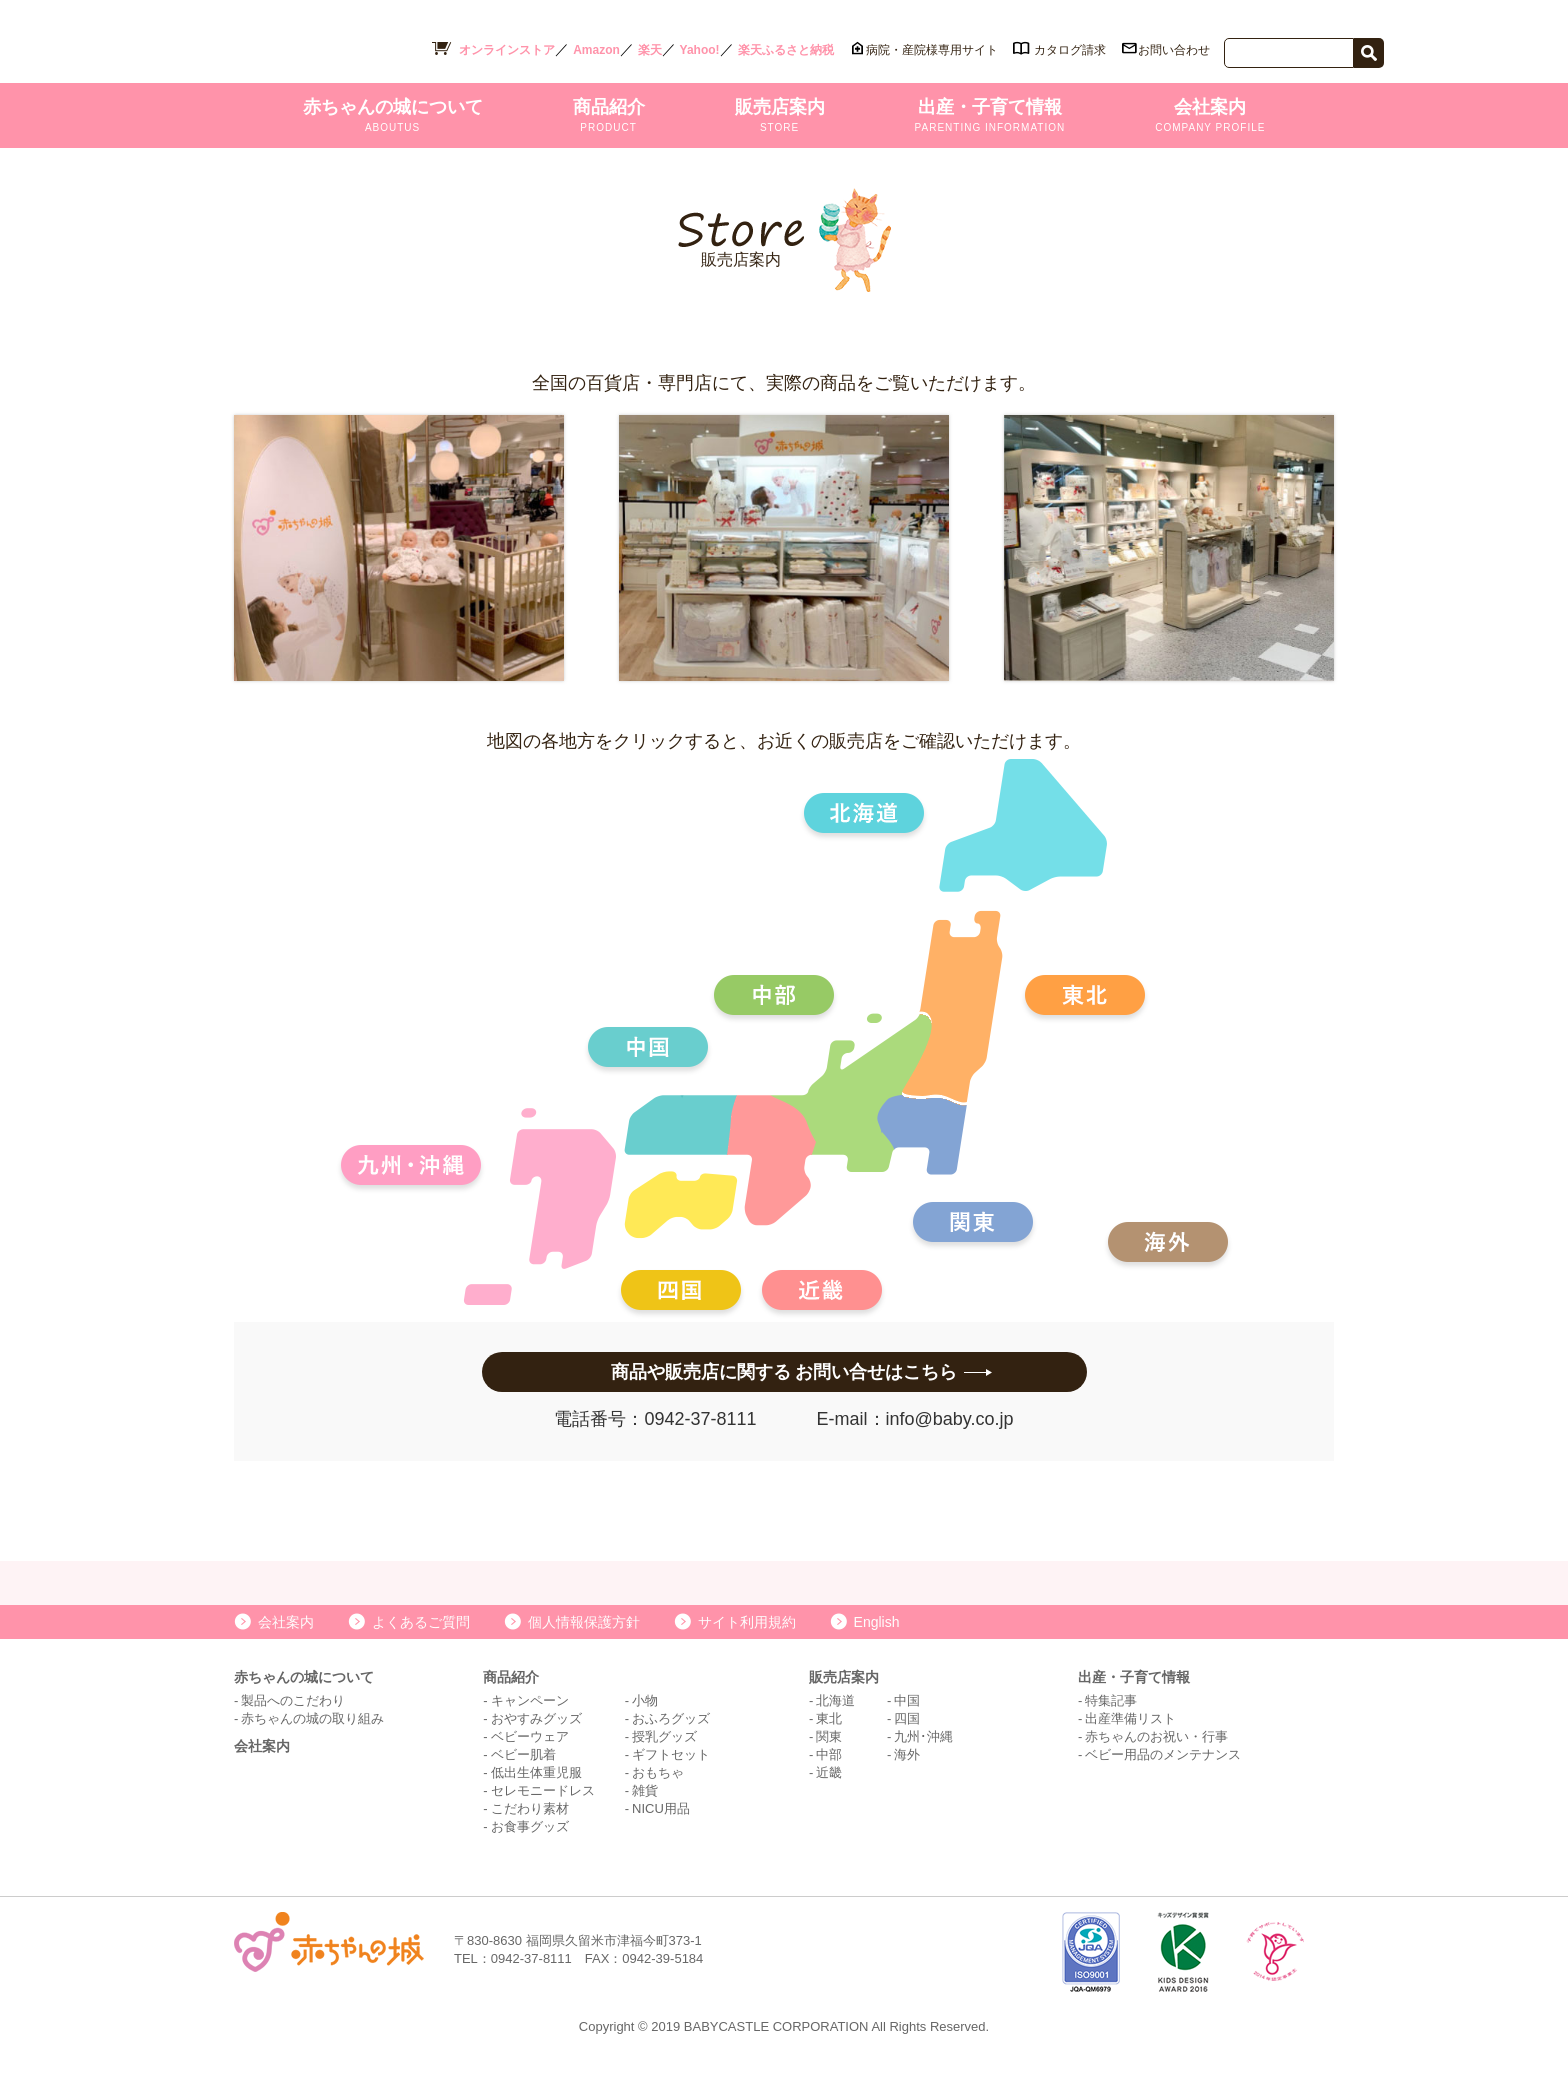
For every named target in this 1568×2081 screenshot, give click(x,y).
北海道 (835, 1723)
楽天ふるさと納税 (786, 50)
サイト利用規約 (747, 1645)
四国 (907, 1741)
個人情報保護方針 (584, 1645)
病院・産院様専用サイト (932, 50)
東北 (829, 1741)
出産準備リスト (1130, 1741)
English (877, 1645)
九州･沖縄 (923, 1759)
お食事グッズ (530, 1849)
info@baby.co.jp (950, 1424)
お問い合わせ (1174, 50)
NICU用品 (661, 1831)
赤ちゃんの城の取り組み (312, 1741)
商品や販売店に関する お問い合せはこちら (783, 1377)
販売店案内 (780, 120)
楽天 (650, 50)
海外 (907, 1777)
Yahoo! (700, 50)
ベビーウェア (530, 1759)
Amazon (596, 50)
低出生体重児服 (536, 1795)
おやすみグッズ (536, 1741)
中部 (829, 1777)
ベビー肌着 (523, 1777)
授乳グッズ (664, 1759)
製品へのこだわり (293, 1723)
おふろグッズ (671, 1741)
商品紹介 (609, 120)
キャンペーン (530, 1723)
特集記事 (1111, 1723)
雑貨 (645, 1813)
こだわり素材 (530, 1831)
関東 (829, 1759)
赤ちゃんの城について (393, 120)
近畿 (829, 1795)
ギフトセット (671, 1777)
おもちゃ (658, 1795)
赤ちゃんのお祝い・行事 (1156, 1759)
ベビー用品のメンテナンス (1163, 1777)
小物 (645, 1723)
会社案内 (1210, 120)
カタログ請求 (1070, 50)
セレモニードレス (543, 1813)
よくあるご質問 (421, 1645)
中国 (907, 1723)
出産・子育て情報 (990, 120)
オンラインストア (507, 50)
